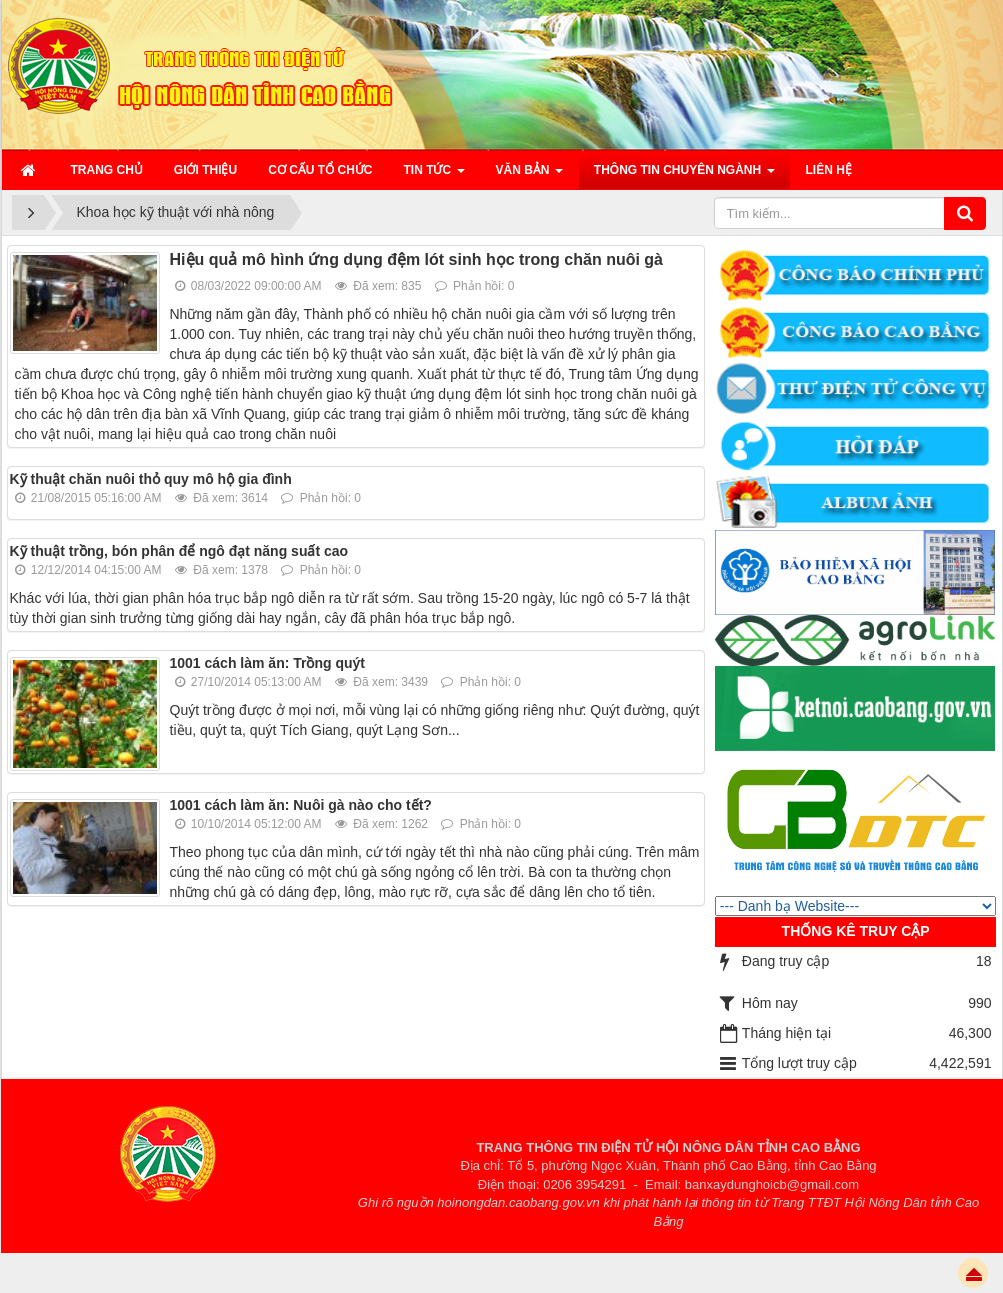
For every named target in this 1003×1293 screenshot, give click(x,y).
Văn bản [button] (529, 176)
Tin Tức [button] (434, 176)
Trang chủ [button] (107, 170)
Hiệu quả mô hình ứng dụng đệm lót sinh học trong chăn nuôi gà (417, 259)
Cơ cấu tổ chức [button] (320, 170)
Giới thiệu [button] (205, 170)
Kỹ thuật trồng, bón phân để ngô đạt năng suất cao (179, 551)
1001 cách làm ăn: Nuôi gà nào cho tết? (301, 805)
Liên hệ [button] (829, 170)
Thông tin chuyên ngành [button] (684, 176)
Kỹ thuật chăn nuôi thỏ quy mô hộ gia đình (151, 479)
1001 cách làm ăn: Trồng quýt (268, 663)
